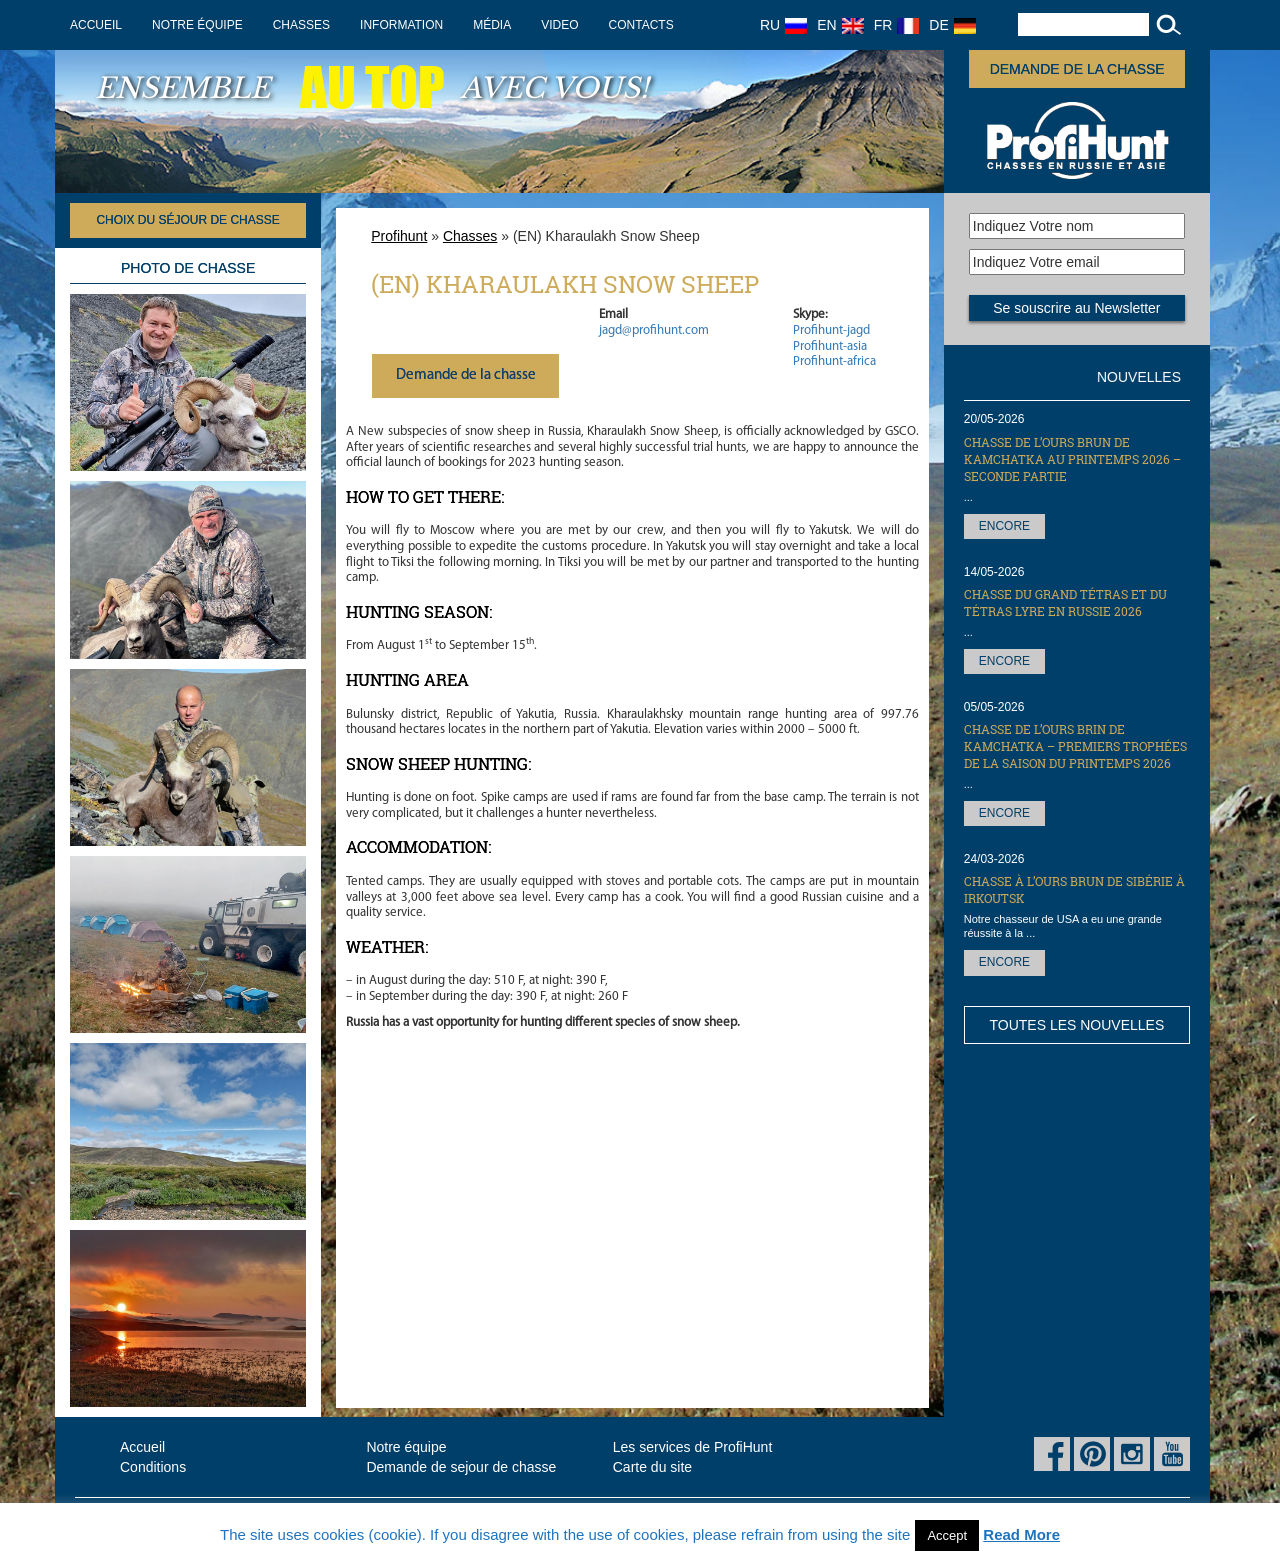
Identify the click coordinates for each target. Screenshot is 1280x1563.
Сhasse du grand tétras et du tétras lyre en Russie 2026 (1065, 602)
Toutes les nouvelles (1076, 1025)
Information (401, 25)
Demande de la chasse (1077, 69)
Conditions (153, 1467)
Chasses (301, 25)
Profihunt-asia (830, 346)
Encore (1004, 526)
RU (783, 25)
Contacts (641, 25)
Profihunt (399, 236)
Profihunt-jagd (831, 330)
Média (492, 25)
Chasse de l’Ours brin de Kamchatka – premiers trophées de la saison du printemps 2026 (1075, 746)
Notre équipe (197, 25)
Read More (1021, 1534)
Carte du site (652, 1467)
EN (840, 25)
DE (952, 25)
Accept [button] (947, 1535)
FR (897, 25)
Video (559, 25)
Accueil (96, 25)
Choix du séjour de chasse (187, 220)
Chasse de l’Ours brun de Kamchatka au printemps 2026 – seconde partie (1072, 459)
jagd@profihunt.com (654, 330)
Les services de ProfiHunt (693, 1447)
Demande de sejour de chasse (461, 1467)
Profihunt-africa (834, 361)
